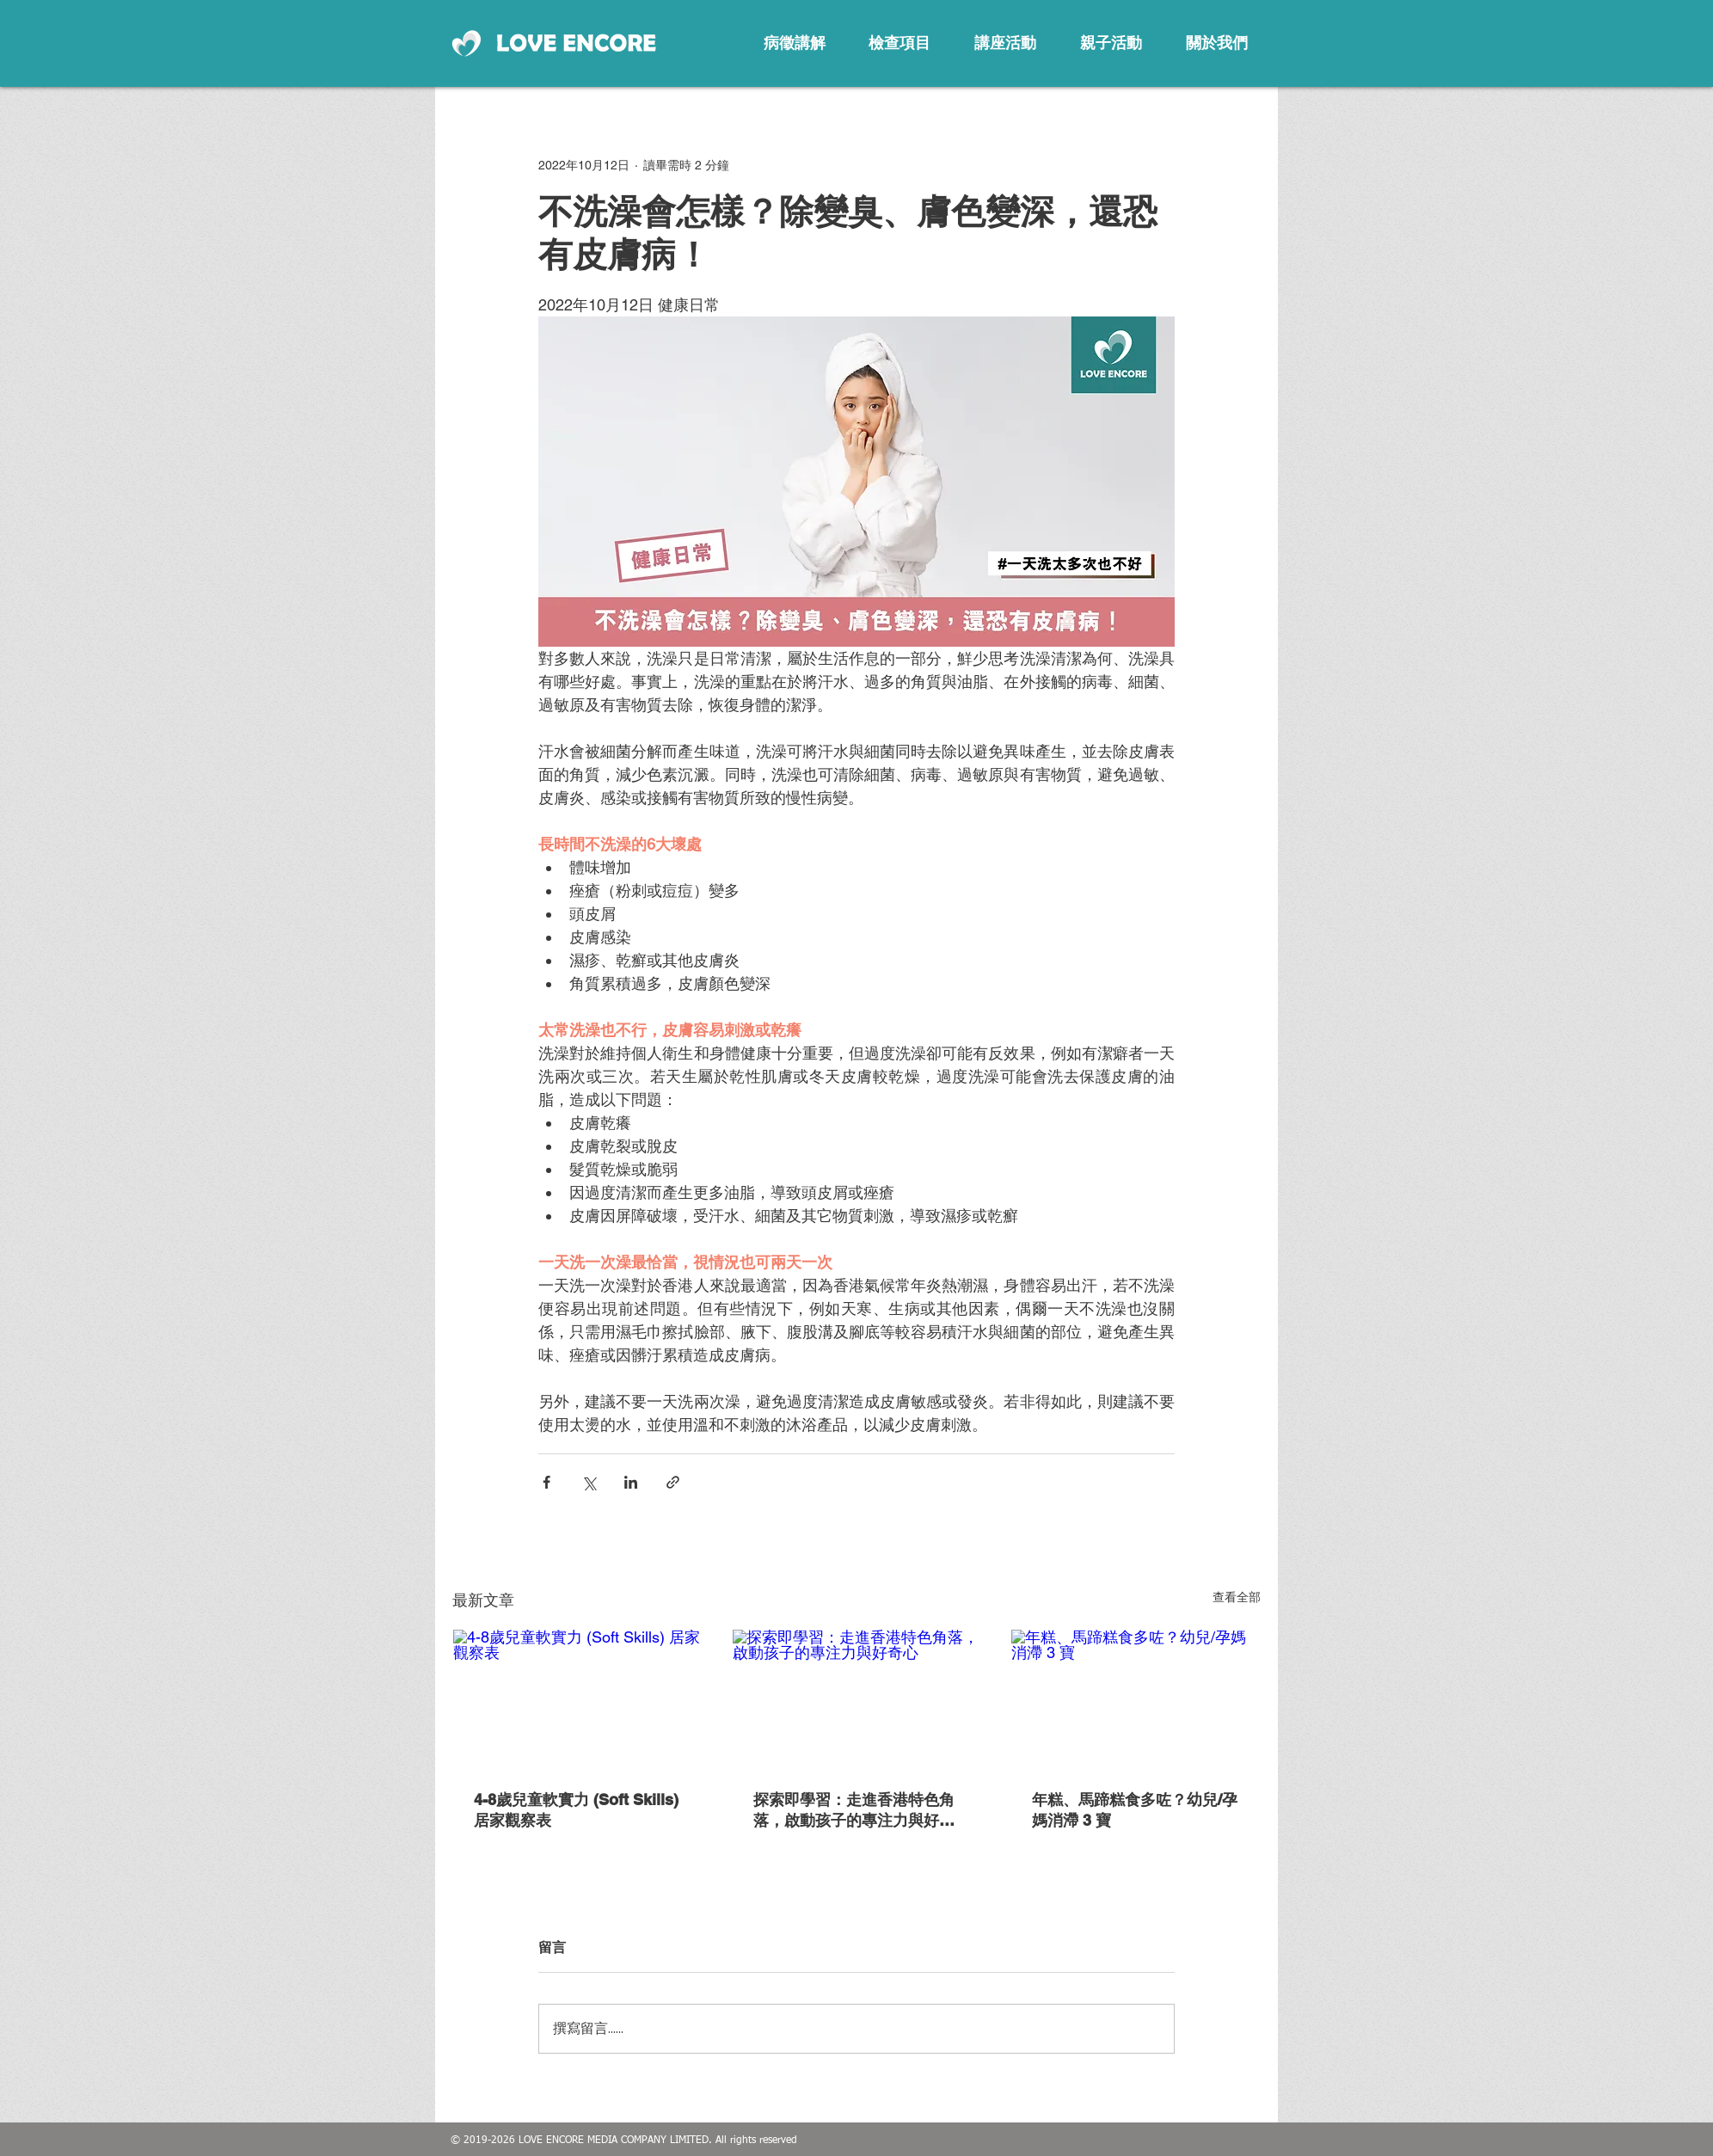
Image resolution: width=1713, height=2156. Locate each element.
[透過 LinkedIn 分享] (631, 1482)
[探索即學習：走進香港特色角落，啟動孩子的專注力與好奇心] (857, 1699)
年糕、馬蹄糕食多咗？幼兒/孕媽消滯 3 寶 (1134, 1810)
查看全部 (1237, 1597)
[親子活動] (1111, 43)
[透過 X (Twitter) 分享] (588, 1482)
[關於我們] (1217, 43)
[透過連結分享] (673, 1482)
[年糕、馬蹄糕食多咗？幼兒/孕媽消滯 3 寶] (1135, 1699)
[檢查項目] (899, 43)
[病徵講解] (795, 43)
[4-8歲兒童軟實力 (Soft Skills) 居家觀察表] (577, 1699)
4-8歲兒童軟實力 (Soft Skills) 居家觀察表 (576, 1810)
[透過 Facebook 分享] (546, 1482)
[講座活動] (1005, 43)
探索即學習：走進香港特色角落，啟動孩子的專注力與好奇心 (854, 1811)
